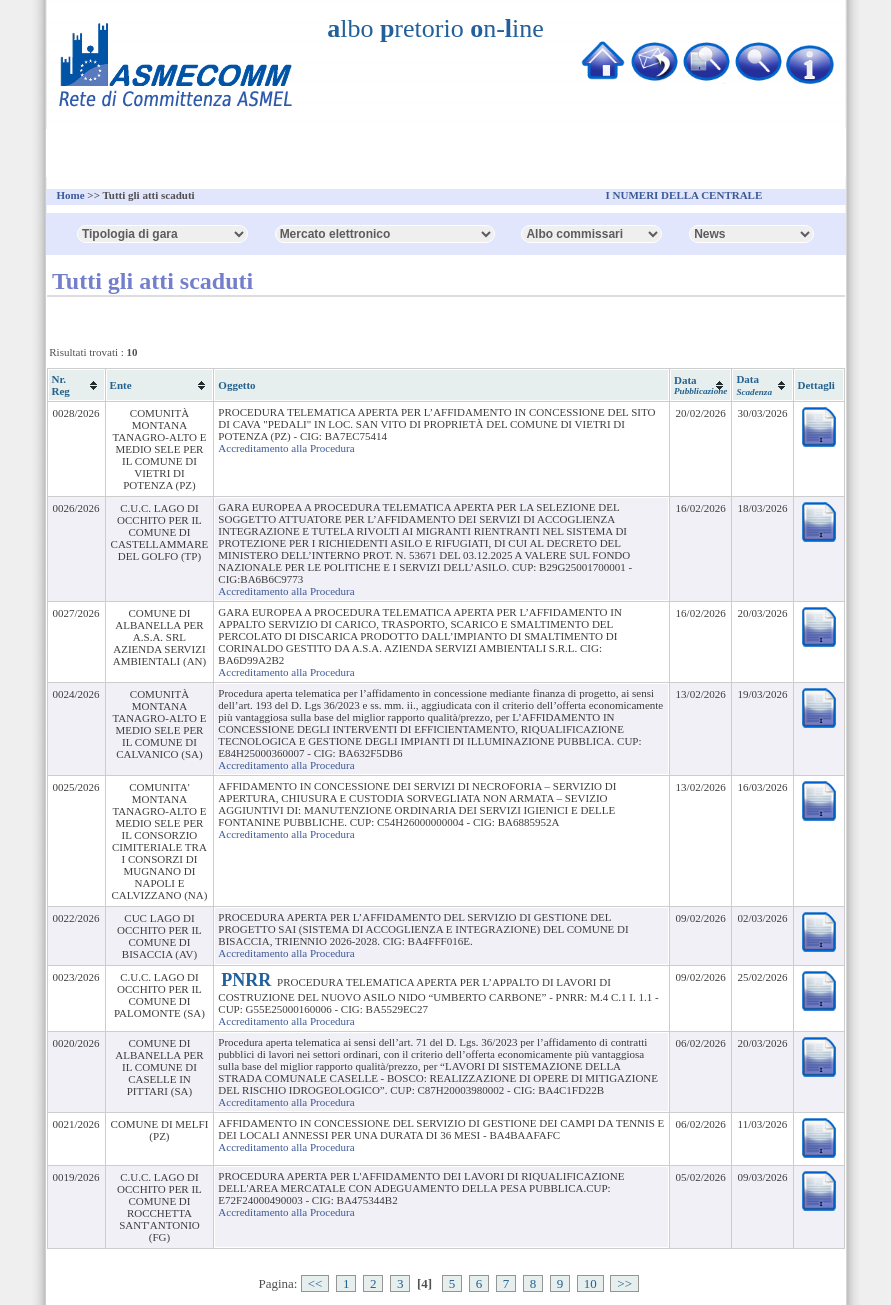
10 (590, 1283)
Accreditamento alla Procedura (286, 448)
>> (624, 1283)
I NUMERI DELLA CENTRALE (684, 195)
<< (315, 1283)
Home (71, 195)
